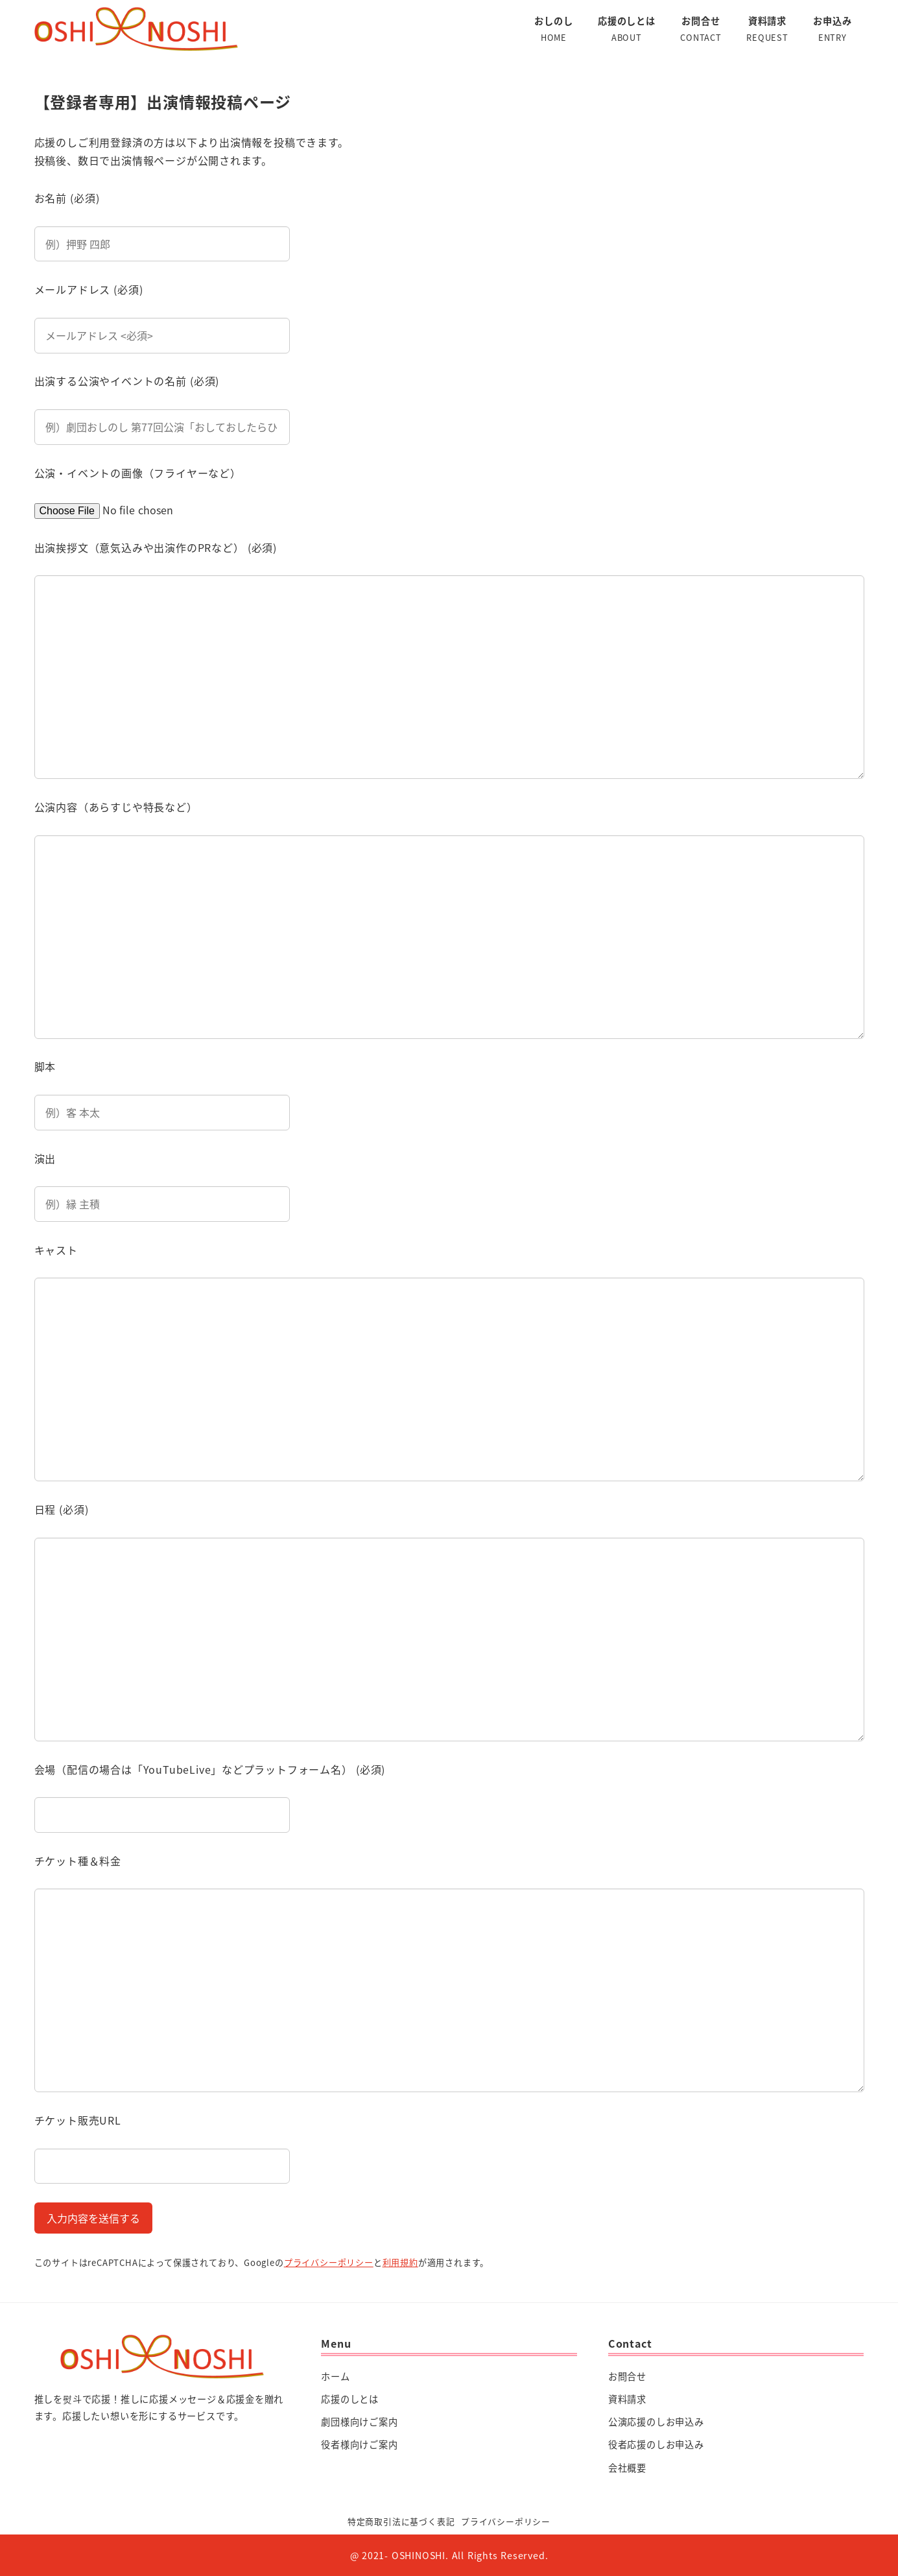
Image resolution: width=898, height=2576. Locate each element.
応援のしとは (350, 2398)
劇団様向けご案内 (359, 2421)
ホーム (335, 2376)
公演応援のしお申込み (656, 2421)
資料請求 (627, 2398)
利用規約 (400, 2262)
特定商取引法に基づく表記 (401, 2521)
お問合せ (627, 2376)
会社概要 (627, 2467)
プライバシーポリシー (328, 2262)
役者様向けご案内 (359, 2444)
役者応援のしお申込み (656, 2444)
